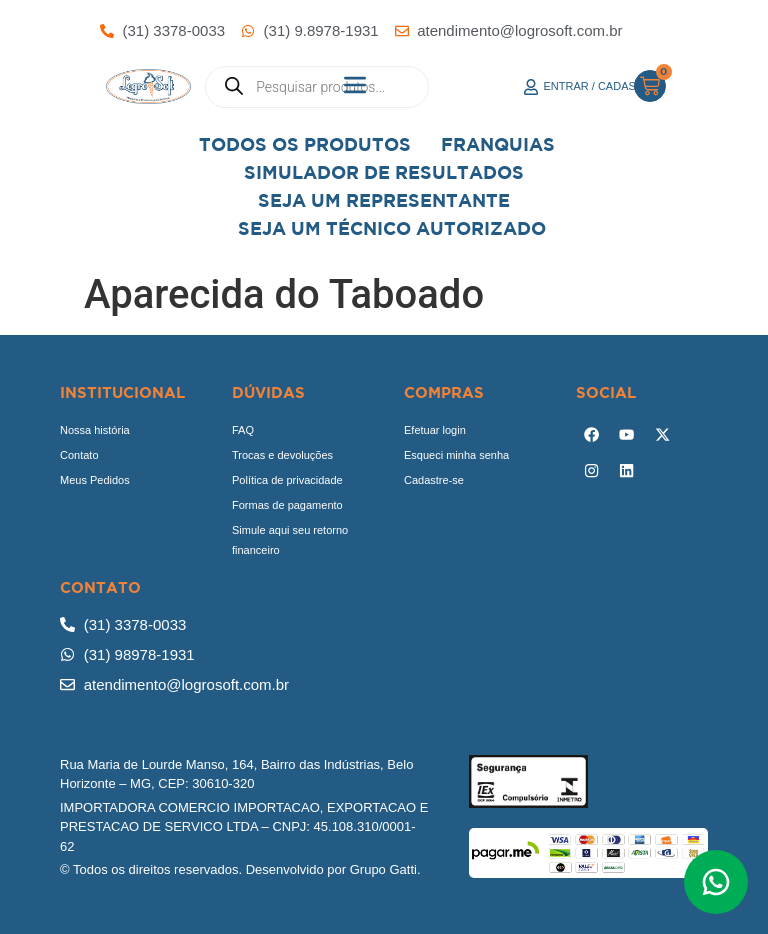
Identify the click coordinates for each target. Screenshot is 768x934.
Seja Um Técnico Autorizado (392, 228)
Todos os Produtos (305, 144)
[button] (355, 86)
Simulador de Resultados (384, 172)
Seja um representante (384, 200)
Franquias (498, 144)
